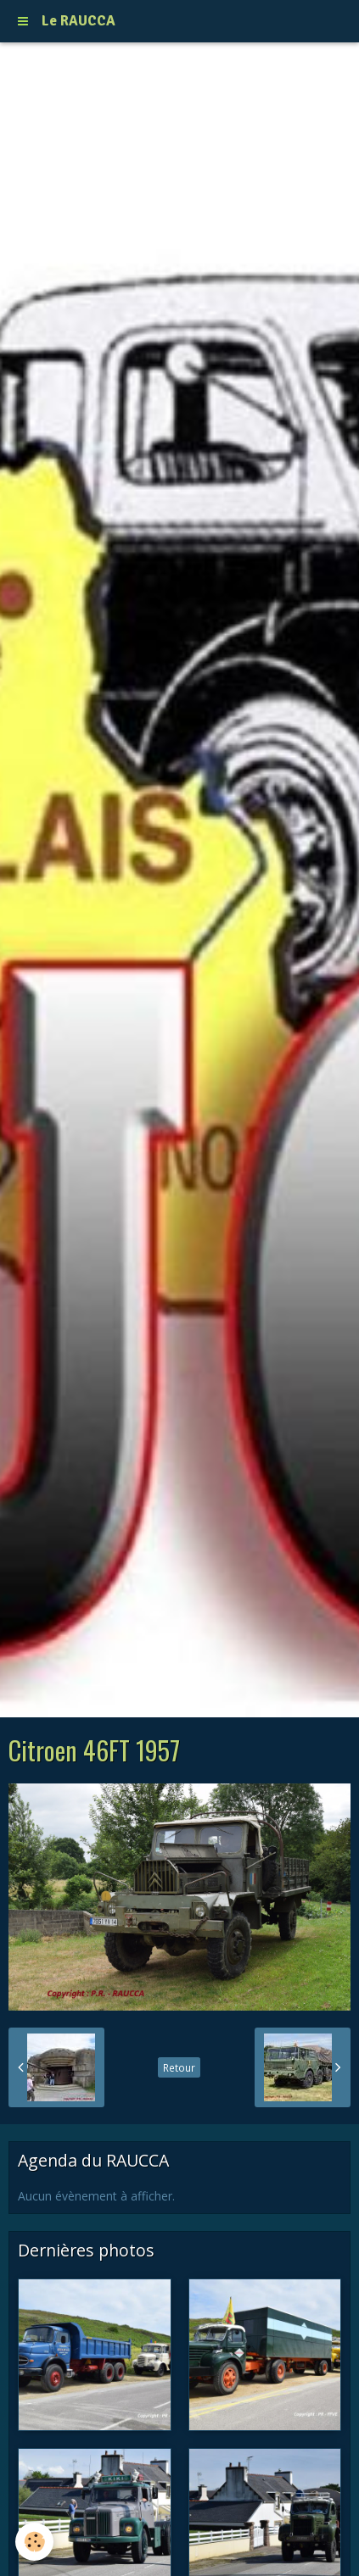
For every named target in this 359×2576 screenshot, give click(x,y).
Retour (179, 2067)
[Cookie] (34, 2542)
